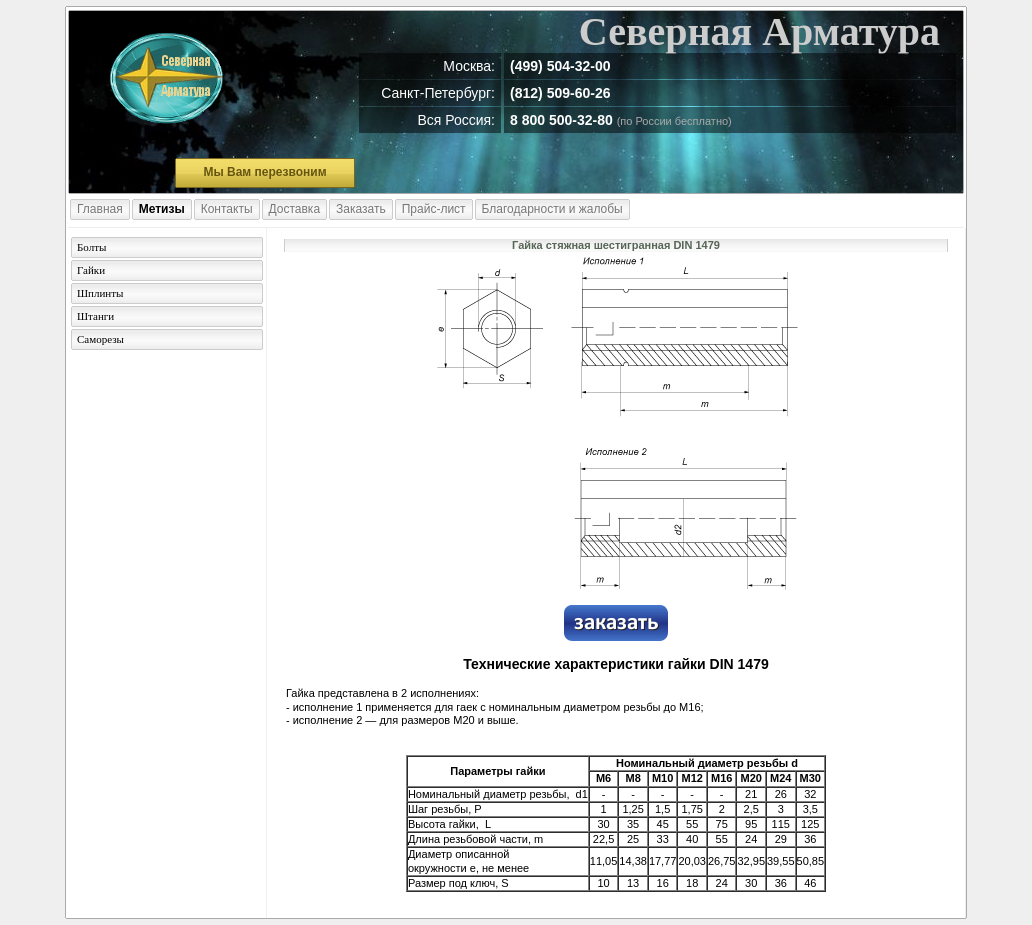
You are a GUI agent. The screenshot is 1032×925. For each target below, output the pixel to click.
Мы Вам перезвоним (264, 172)
